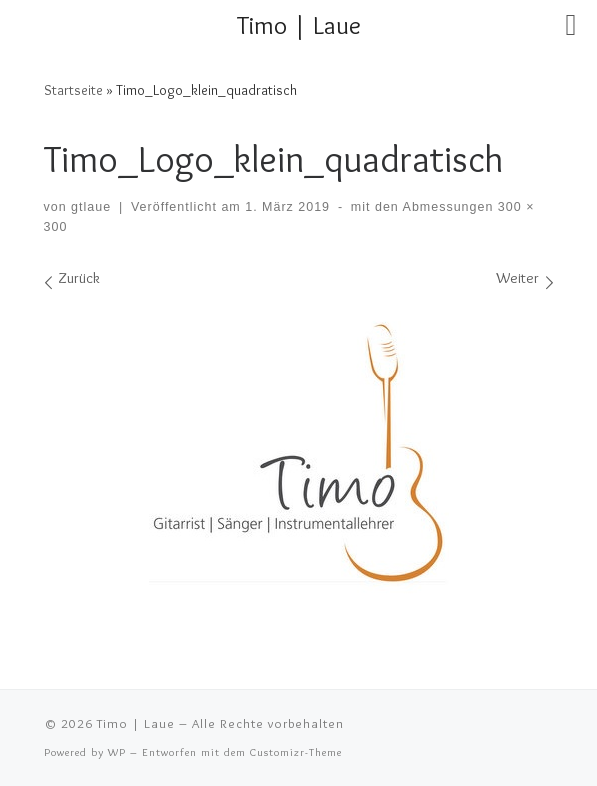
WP (117, 752)
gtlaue (91, 207)
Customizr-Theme (296, 752)
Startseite (73, 90)
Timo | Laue (136, 723)
